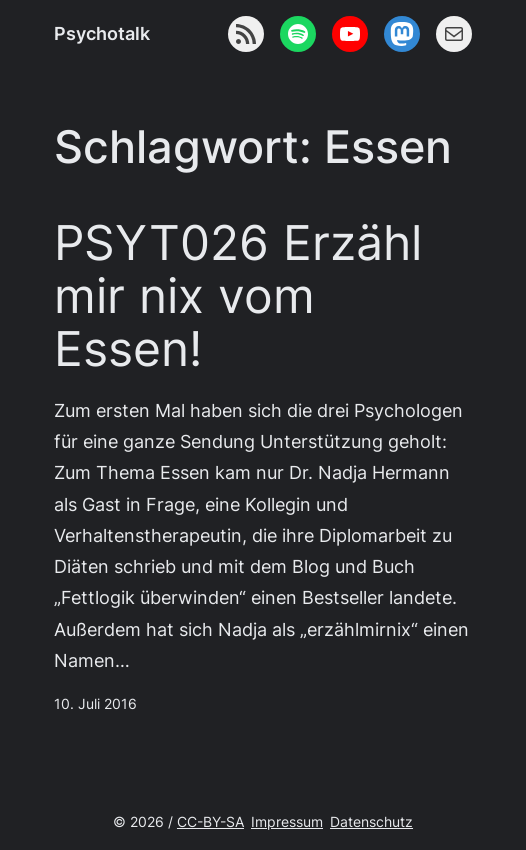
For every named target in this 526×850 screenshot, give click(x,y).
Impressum (287, 821)
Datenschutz (371, 821)
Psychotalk (102, 33)
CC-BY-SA (210, 821)
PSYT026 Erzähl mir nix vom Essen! (238, 295)
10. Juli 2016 (95, 703)
